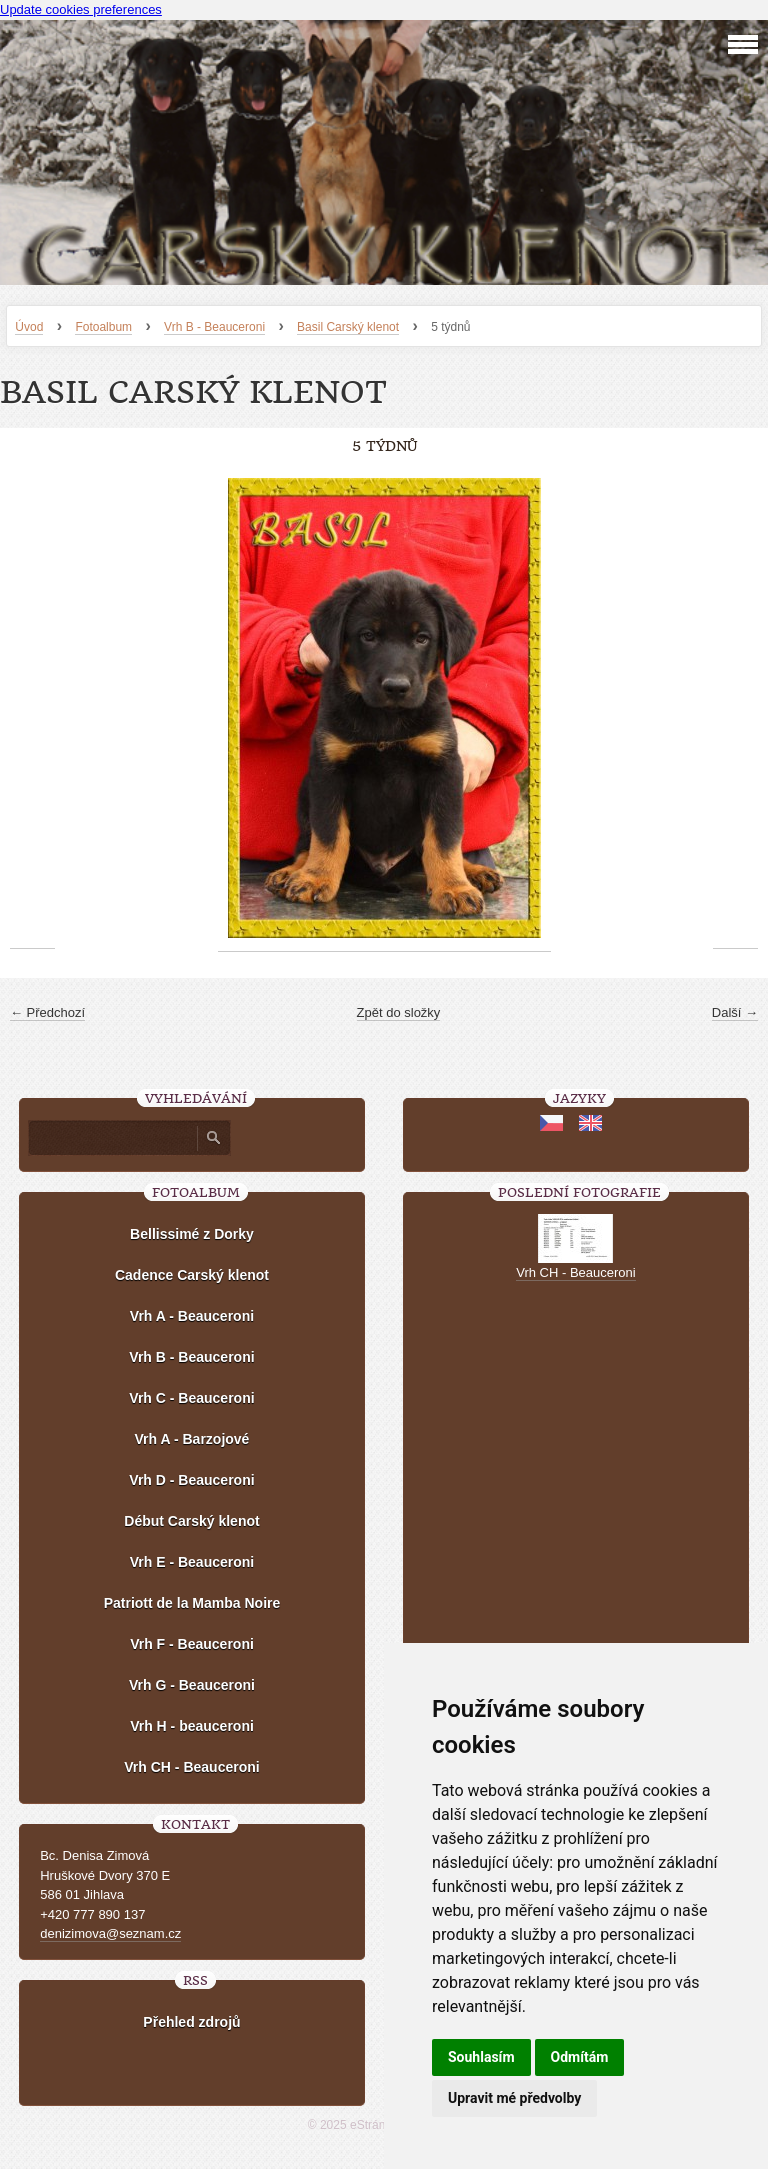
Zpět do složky (399, 1012)
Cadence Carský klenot (192, 1275)
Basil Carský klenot (348, 327)
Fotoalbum (103, 327)
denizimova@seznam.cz (110, 1933)
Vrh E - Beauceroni (192, 1562)
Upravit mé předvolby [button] (514, 2098)
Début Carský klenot (191, 1521)
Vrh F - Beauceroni (192, 1644)
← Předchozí (47, 1012)
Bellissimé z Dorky (192, 1234)
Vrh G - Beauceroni (192, 1685)
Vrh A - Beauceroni (192, 1316)
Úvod (29, 327)
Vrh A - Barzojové (192, 1439)
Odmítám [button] (580, 2057)
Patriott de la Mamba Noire (192, 1603)
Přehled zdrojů (191, 2022)
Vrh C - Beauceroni (191, 1398)
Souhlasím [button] (481, 2057)
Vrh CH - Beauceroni (191, 1767)
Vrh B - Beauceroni (214, 327)
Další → (735, 1012)
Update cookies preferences (81, 9)
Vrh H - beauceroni (192, 1726)
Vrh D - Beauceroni (191, 1480)
